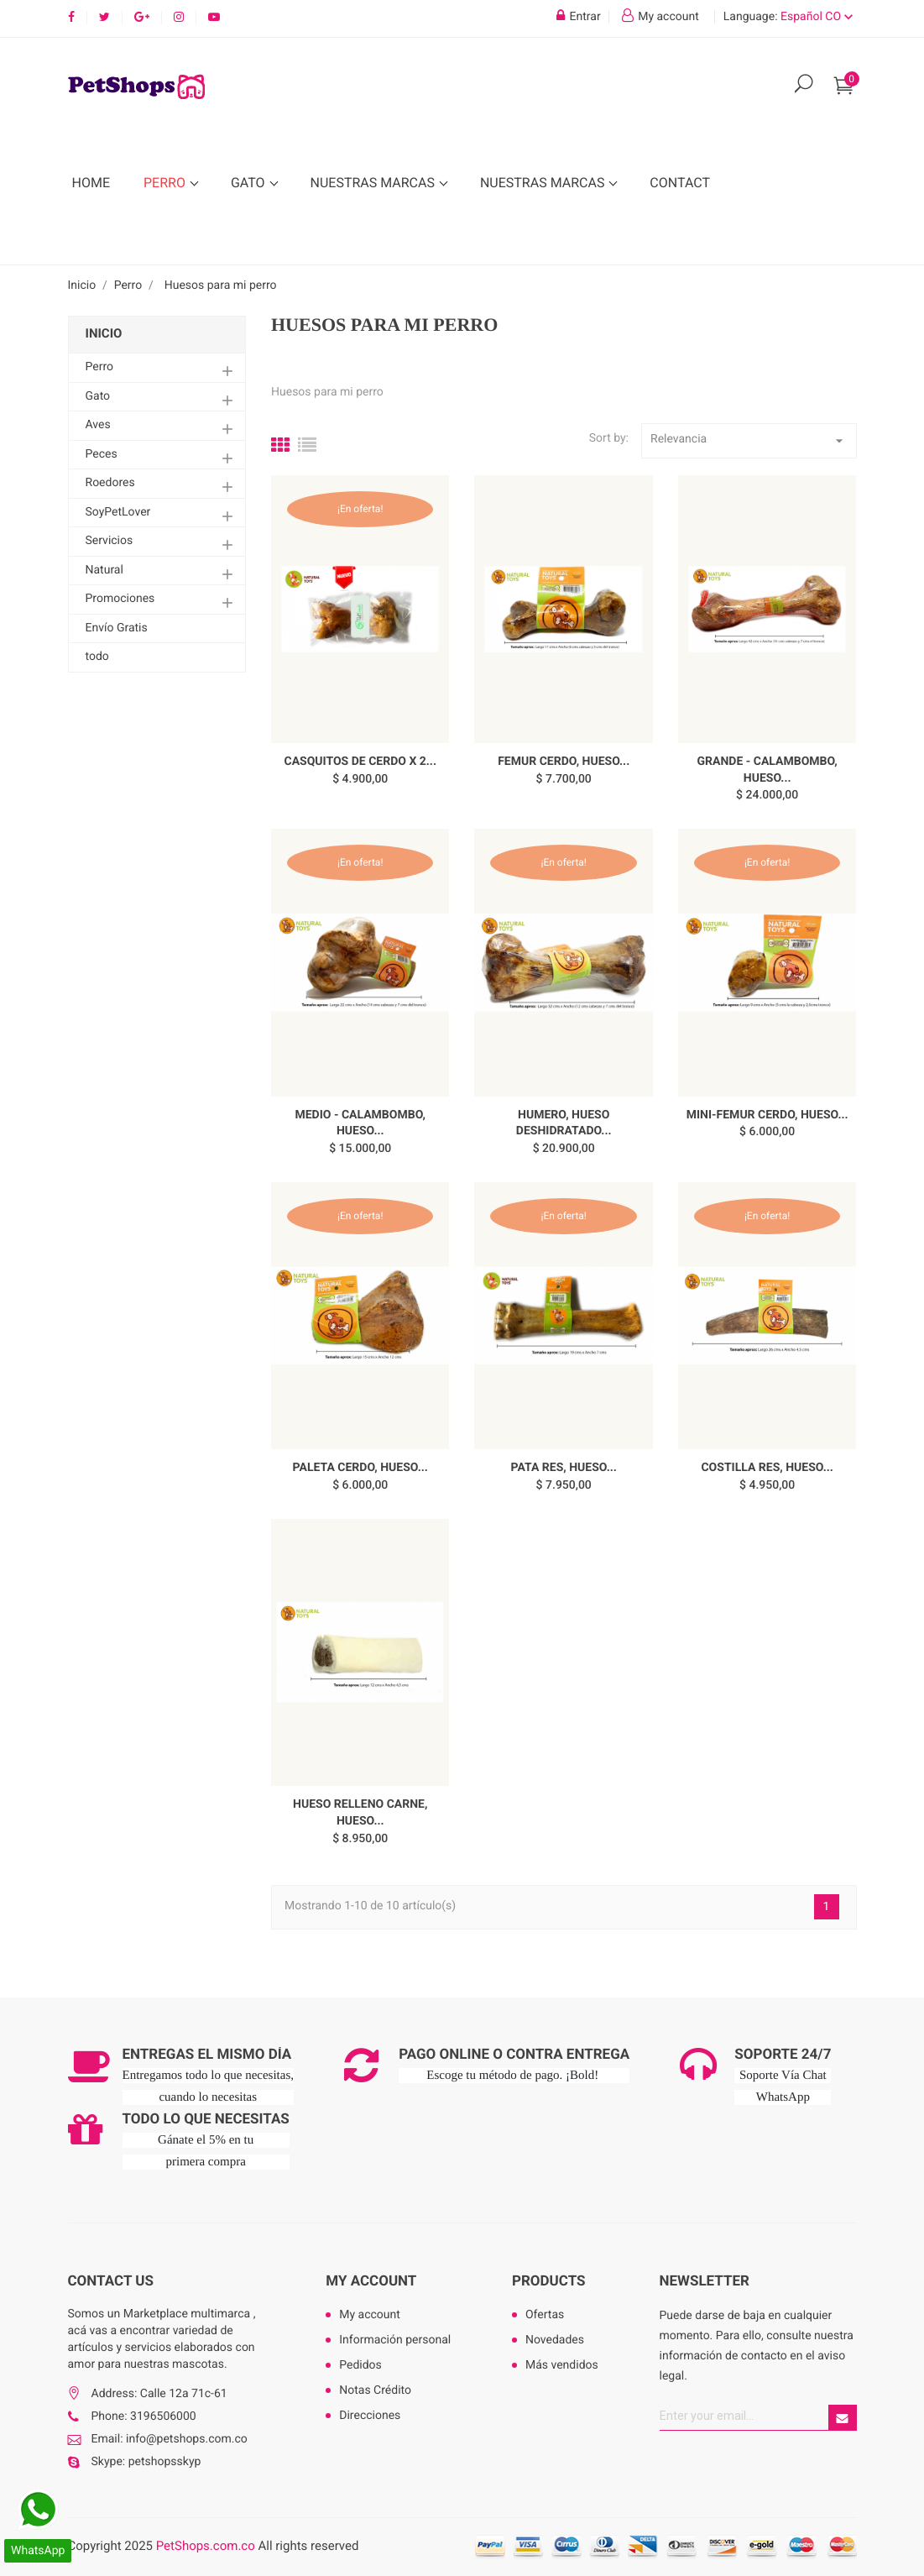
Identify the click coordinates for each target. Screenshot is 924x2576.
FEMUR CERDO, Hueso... (563, 761)
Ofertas (544, 2315)
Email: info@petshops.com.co (169, 2439)
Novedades (554, 2340)
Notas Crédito (375, 2390)
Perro (166, 183)
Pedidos (360, 2365)
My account (371, 2281)
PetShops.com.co (205, 2545)
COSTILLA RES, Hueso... (767, 1467)
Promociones (120, 598)
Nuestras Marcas (374, 183)
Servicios (109, 540)
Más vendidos (561, 2365)
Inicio (104, 333)
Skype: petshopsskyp (146, 2462)
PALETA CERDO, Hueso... (360, 1467)
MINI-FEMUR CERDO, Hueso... (767, 1115)
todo (97, 656)
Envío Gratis (117, 628)
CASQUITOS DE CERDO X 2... (360, 761)
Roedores (110, 483)
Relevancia (749, 440)
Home (91, 183)
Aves (98, 425)
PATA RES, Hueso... (564, 1467)
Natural (104, 570)
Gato (250, 183)
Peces (101, 454)
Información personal (395, 2340)
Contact (680, 183)
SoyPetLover (118, 512)
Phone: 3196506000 (143, 2416)
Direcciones (369, 2415)
